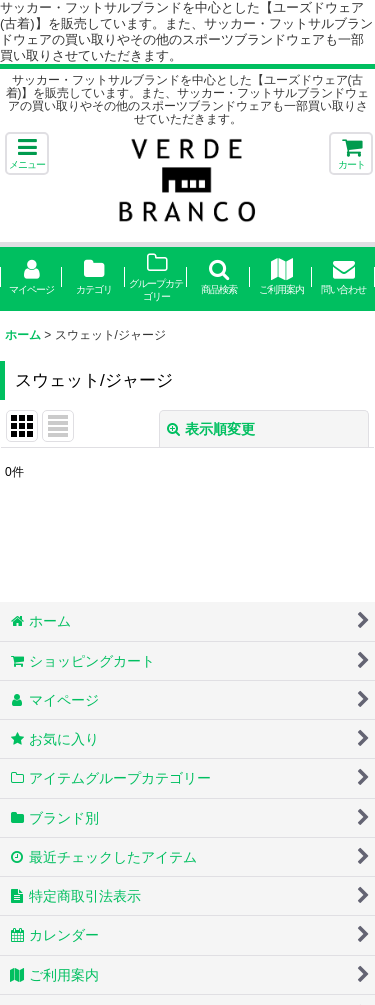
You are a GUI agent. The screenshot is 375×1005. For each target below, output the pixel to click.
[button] (27, 153)
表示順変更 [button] (211, 429)
